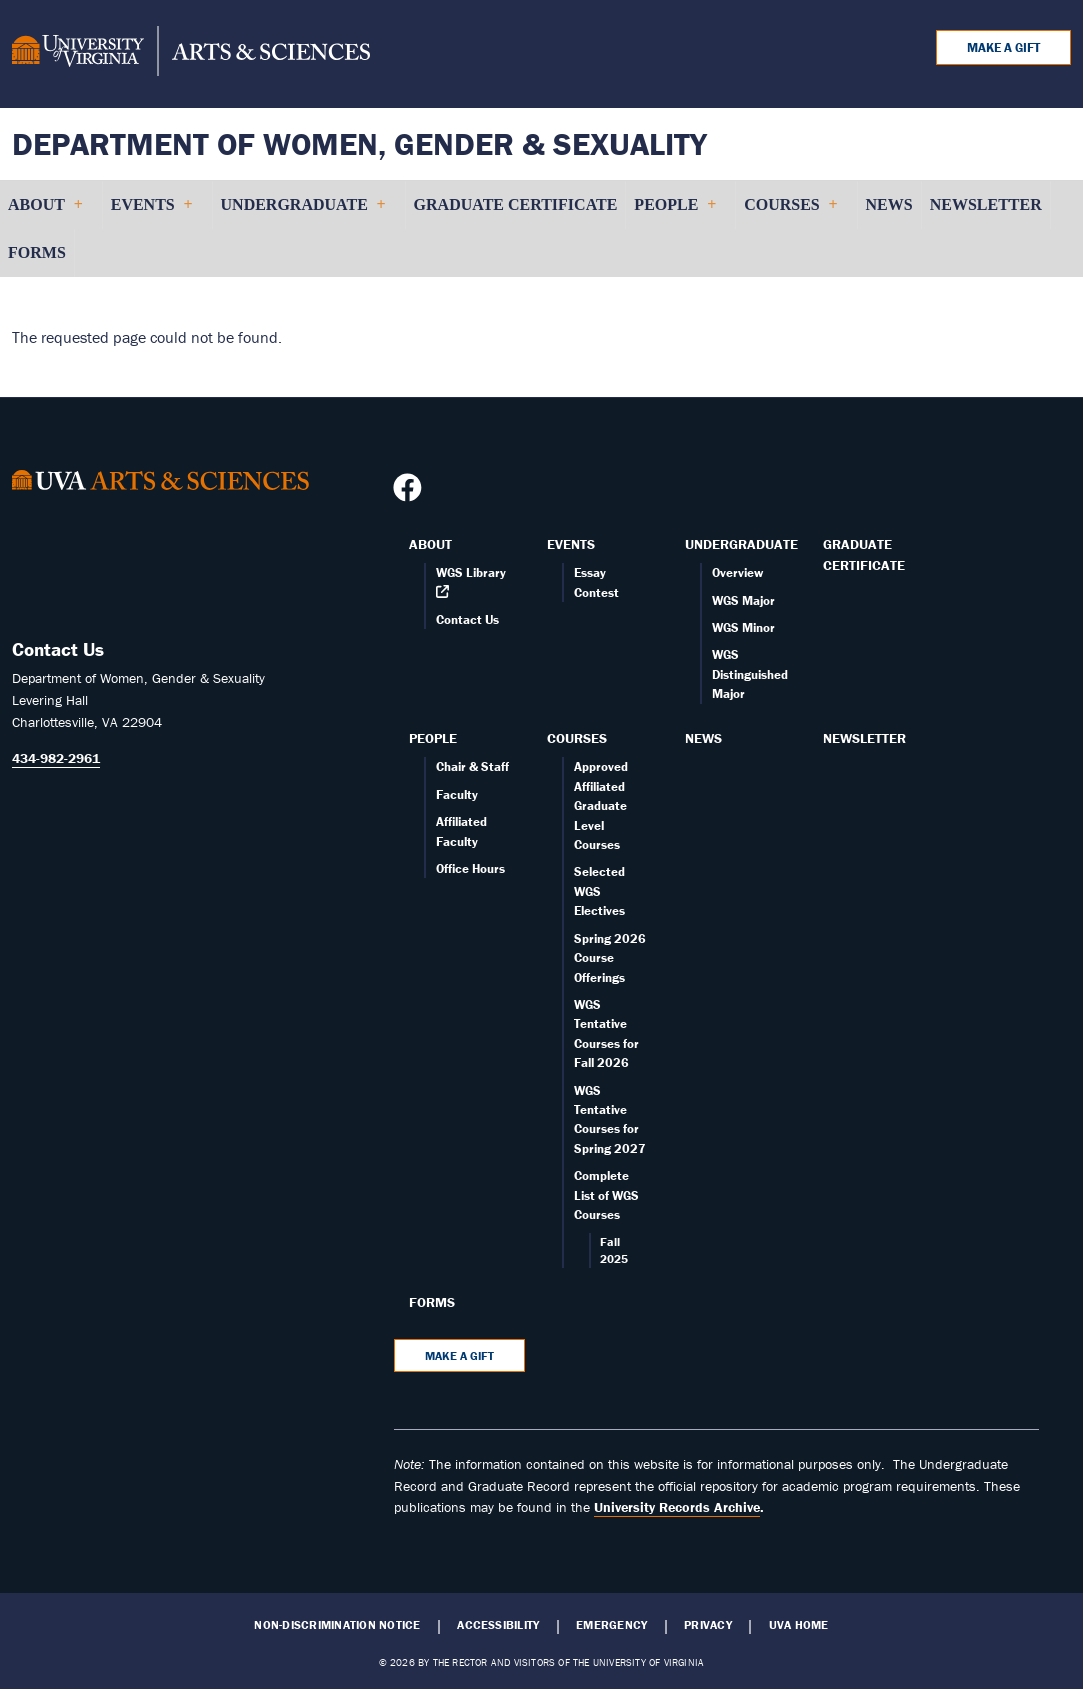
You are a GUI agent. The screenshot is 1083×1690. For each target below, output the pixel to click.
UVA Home (799, 1625)
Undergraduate (741, 544)
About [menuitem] (45, 212)
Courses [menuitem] (790, 212)
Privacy (708, 1625)
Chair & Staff (472, 766)
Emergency (611, 1625)
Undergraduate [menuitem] (303, 212)
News (703, 738)
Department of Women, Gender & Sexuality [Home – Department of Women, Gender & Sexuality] (359, 143)
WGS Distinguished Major (750, 674)
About (430, 544)
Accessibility (498, 1625)
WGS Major (743, 600)
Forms (432, 1302)
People (433, 738)
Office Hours (470, 868)
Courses (577, 738)
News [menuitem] (889, 204)
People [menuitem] (674, 212)
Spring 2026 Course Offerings (610, 958)
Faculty (457, 794)
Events (571, 544)
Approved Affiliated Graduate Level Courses (601, 805)
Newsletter (864, 738)
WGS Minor (743, 627)
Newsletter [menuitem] (986, 204)
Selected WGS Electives (599, 891)
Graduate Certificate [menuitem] (516, 204)
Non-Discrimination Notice (337, 1625)
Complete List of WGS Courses (606, 1195)
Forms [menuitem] (37, 252)
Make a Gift (1003, 47)
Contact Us (467, 619)
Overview (737, 572)
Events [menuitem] (151, 212)
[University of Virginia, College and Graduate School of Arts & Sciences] (191, 54)
